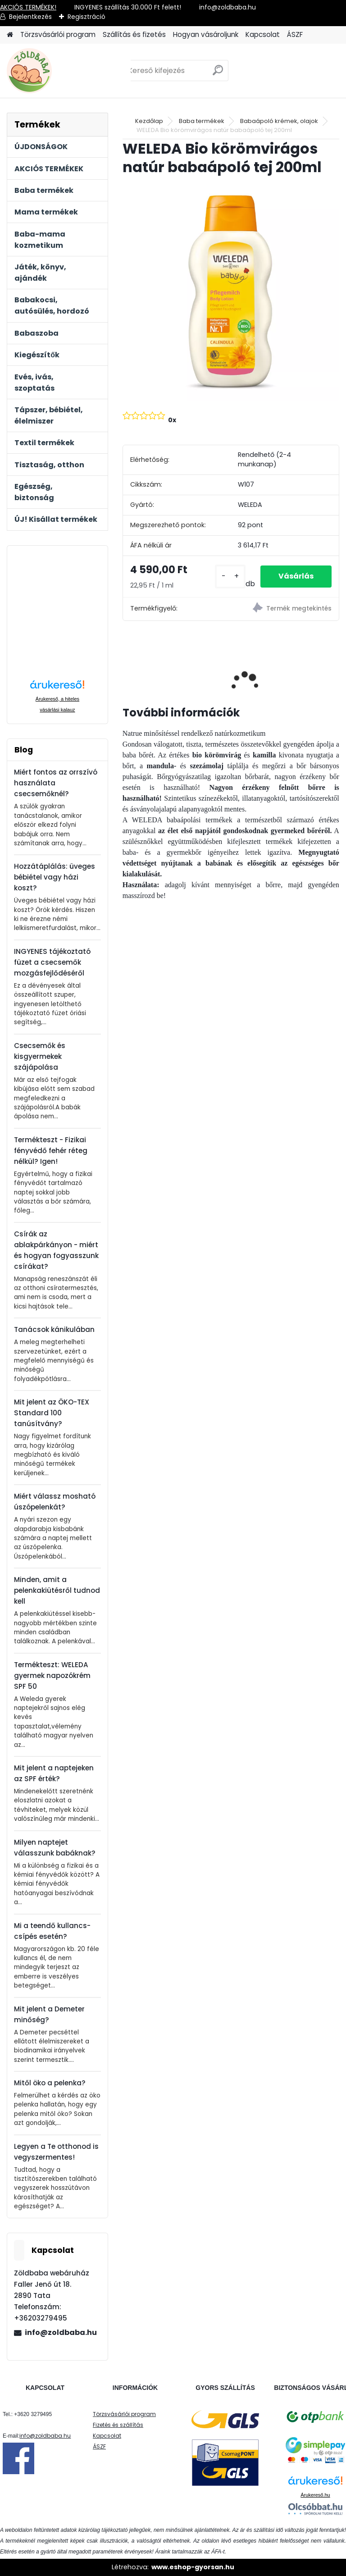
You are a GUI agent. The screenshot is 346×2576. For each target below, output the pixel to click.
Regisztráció (86, 16)
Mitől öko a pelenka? (50, 2083)
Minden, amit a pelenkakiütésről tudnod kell (57, 1590)
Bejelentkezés (30, 16)
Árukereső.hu (315, 2495)
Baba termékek (201, 121)
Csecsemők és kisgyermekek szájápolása (39, 1056)
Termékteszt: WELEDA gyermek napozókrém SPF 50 (52, 1675)
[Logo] (69, 70)
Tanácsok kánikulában (54, 1329)
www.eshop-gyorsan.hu (192, 2566)
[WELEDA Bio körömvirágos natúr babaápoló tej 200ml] (231, 292)
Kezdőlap (149, 121)
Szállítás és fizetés (134, 34)
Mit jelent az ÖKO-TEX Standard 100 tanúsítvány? (51, 1412)
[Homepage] (10, 35)
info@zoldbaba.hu (61, 2332)
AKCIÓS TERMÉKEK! (28, 7)
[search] (218, 73)
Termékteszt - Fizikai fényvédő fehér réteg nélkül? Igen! (50, 1150)
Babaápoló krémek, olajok (279, 121)
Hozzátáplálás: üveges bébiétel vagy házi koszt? (54, 877)
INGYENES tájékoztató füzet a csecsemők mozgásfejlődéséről (52, 962)
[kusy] (230, 576)
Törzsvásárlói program (58, 34)
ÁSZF (295, 34)
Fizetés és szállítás (118, 2425)
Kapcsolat (263, 34)
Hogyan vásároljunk (205, 34)
